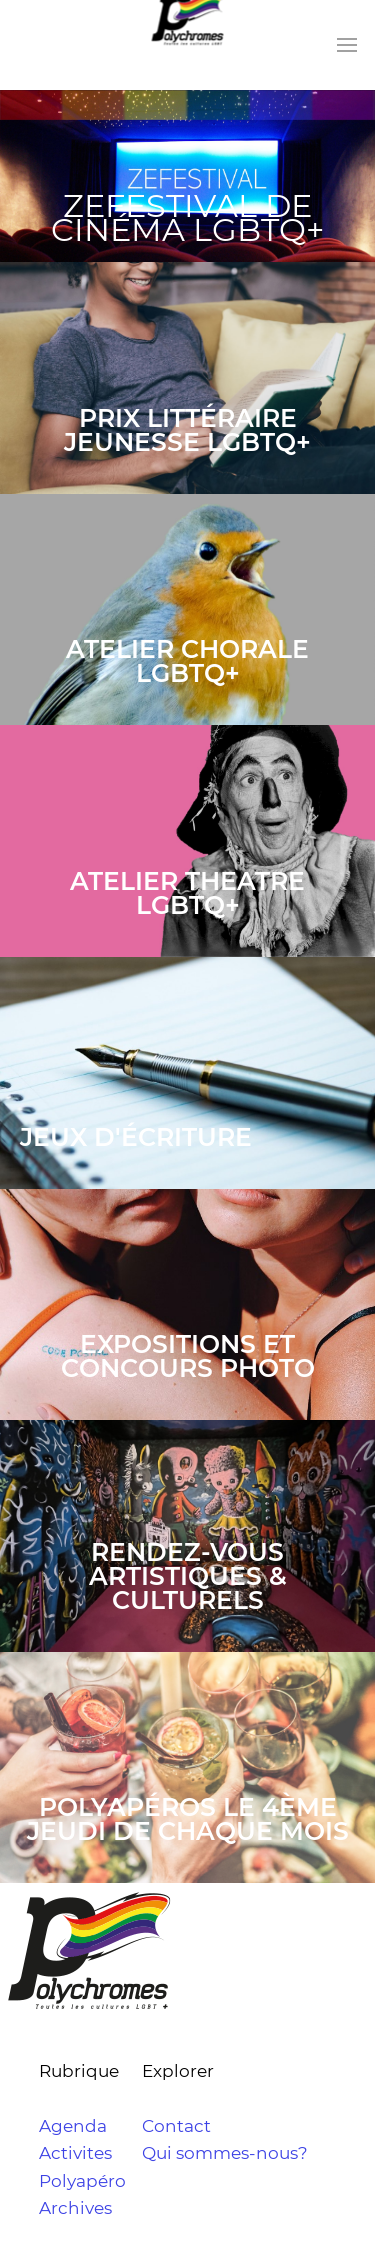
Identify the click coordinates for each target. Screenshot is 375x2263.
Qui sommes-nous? (225, 2153)
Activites (75, 2153)
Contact (176, 2126)
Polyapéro (82, 2181)
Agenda (73, 2126)
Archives (75, 2208)
